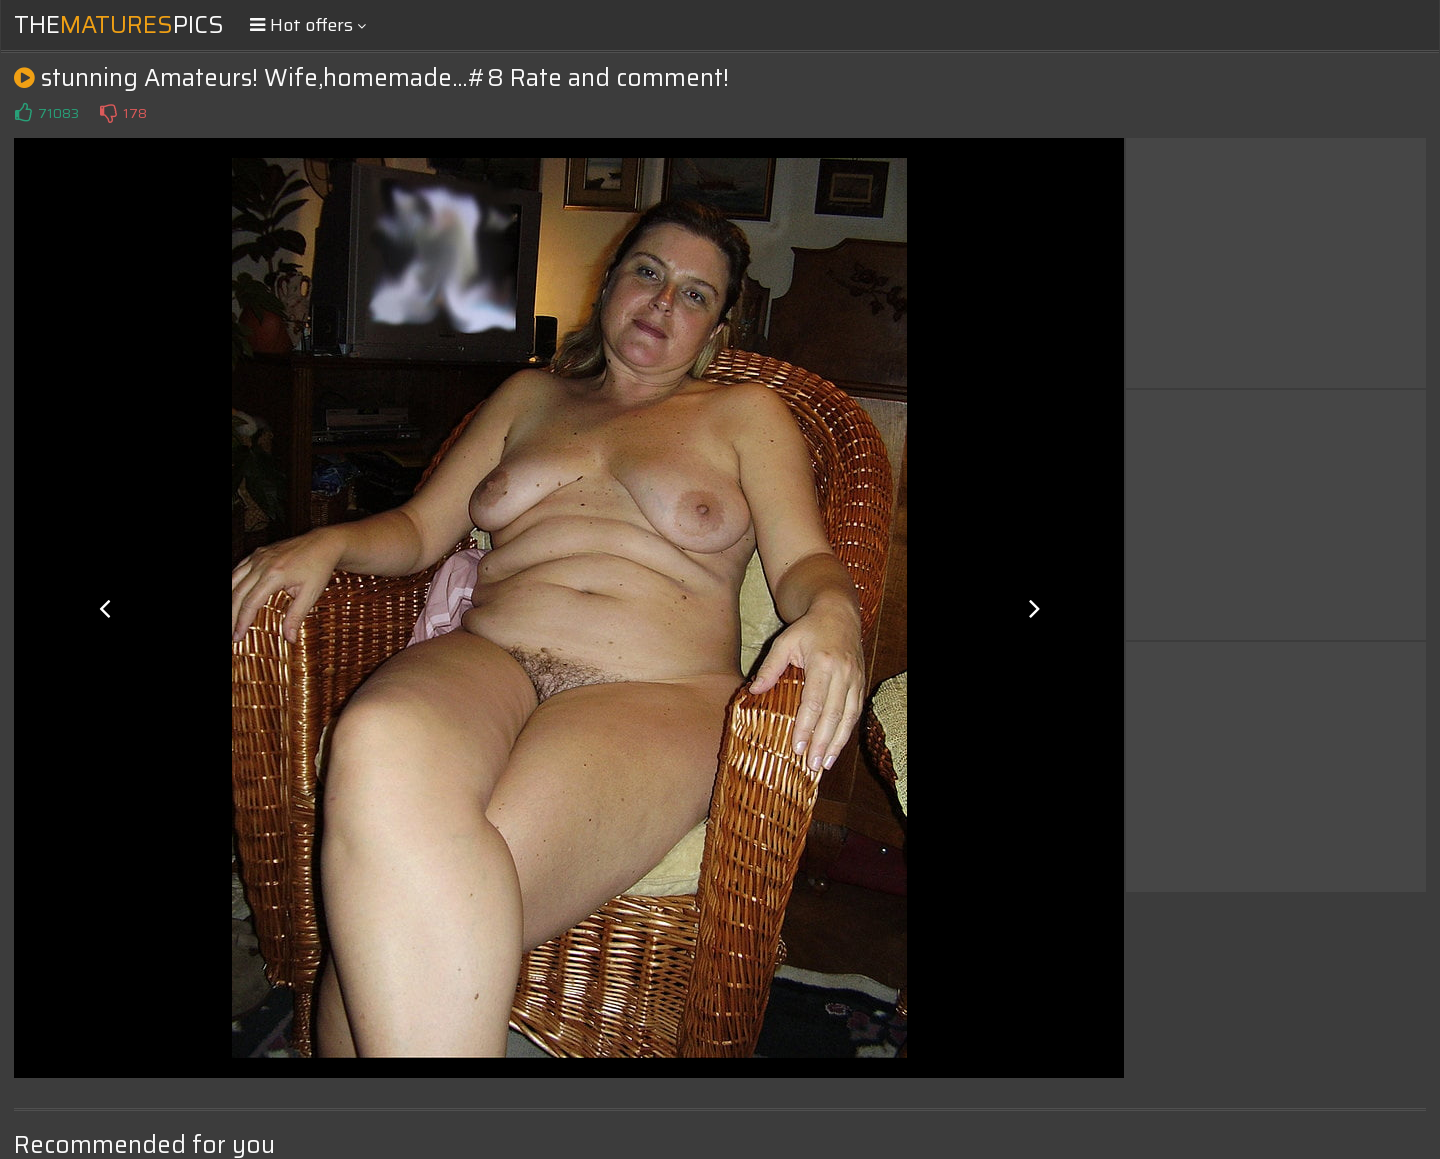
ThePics (119, 25)
